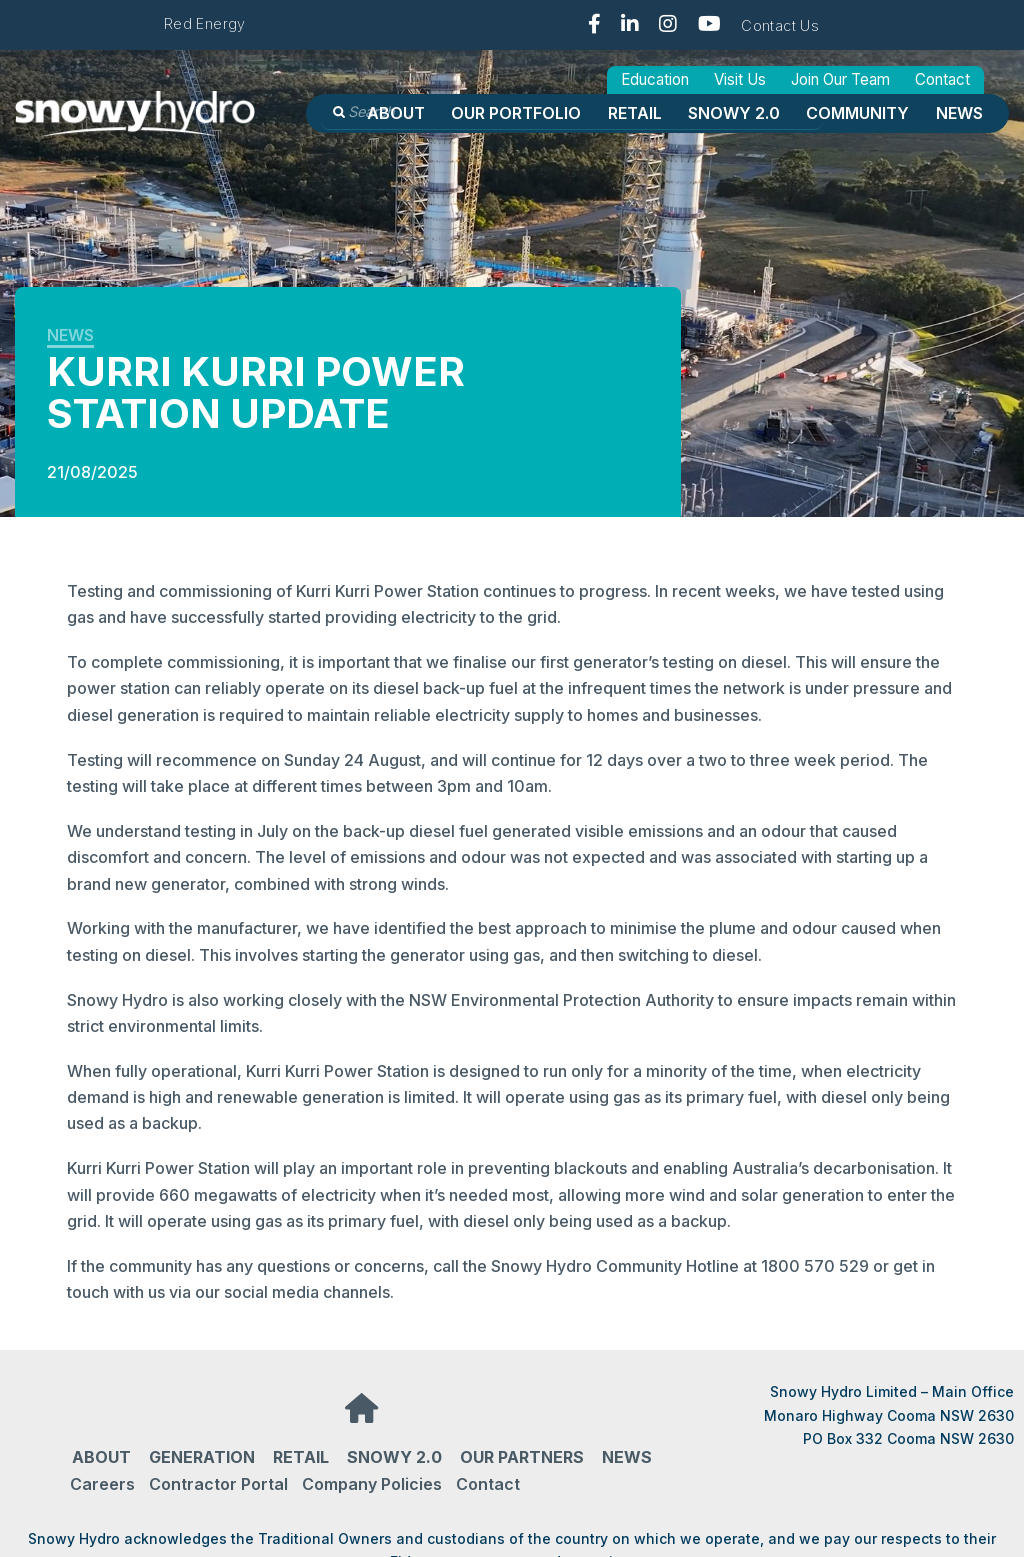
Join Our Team (840, 79)
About (396, 113)
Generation (202, 1457)
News (959, 113)
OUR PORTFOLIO (516, 113)
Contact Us (780, 25)
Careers (102, 1484)
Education (655, 79)
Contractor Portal (218, 1484)
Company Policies (372, 1484)
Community (857, 113)
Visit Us (740, 79)
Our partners (522, 1457)
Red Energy (205, 23)
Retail (635, 113)
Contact (942, 79)
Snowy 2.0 (734, 113)
